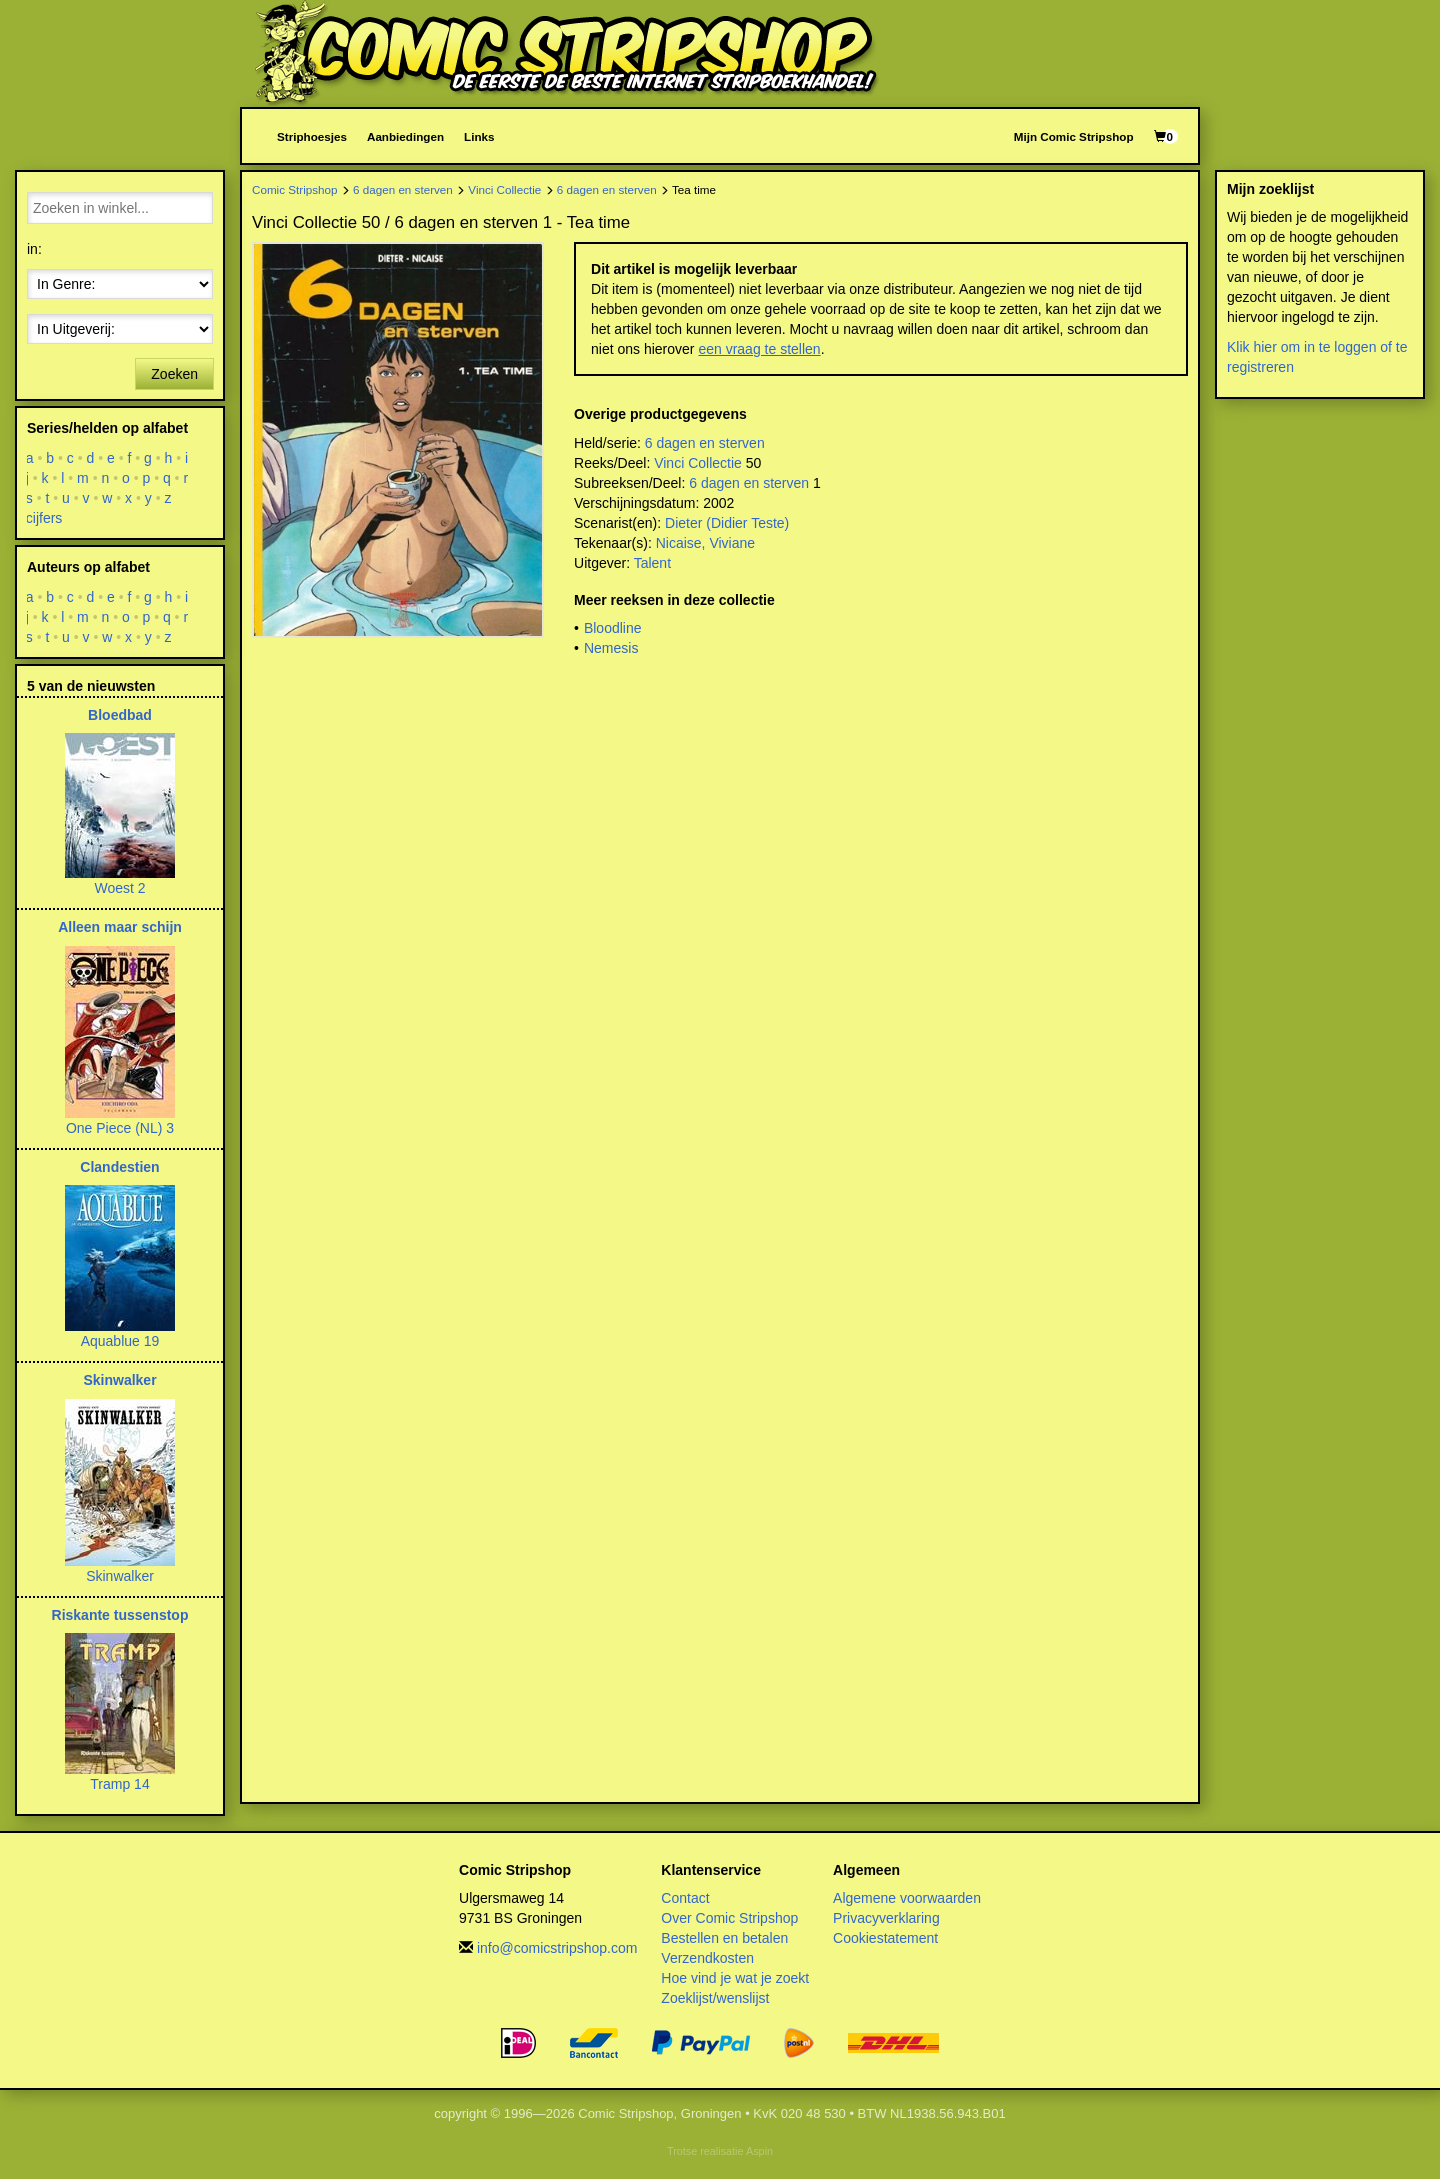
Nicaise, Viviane (705, 543)
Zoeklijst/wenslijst (715, 1998)
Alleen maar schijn (120, 927)
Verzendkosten (707, 1958)
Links (479, 136)
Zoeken (174, 374)
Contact (685, 1898)
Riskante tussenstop (120, 1615)
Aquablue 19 (120, 1341)
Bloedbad (120, 715)
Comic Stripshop (295, 189)
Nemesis (611, 648)
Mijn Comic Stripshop (1074, 136)
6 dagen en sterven (403, 189)
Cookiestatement (885, 1938)
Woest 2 (119, 888)
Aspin (759, 2151)
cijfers (44, 518)
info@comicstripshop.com (557, 1948)
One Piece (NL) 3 (120, 1128)
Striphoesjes (312, 136)
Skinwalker (119, 1380)
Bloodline (613, 628)
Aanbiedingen (405, 136)
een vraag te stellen (759, 349)
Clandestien (119, 1167)
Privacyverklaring (886, 1918)
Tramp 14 (119, 1784)
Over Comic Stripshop (729, 1918)
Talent (652, 563)
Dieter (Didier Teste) (727, 523)
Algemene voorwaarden (907, 1898)
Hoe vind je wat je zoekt (735, 1978)
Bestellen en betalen (724, 1938)
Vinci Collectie (504, 189)
